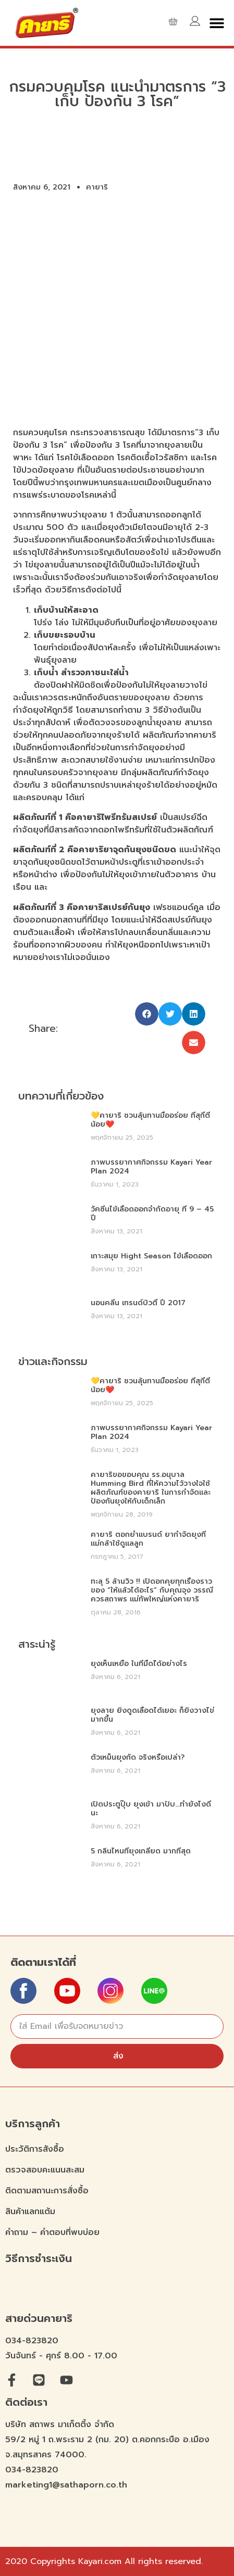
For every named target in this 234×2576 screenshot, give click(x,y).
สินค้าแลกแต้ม (30, 2211)
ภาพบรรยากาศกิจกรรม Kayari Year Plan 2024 (151, 1167)
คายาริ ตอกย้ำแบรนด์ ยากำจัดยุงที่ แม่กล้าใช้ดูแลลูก (148, 1539)
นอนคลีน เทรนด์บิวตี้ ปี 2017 (138, 1302)
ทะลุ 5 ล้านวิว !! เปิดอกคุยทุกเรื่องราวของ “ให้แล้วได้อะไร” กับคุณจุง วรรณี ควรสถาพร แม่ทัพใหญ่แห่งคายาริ (152, 1590)
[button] (217, 22)
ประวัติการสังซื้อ (34, 2149)
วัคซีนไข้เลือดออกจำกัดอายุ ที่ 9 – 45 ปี (152, 1213)
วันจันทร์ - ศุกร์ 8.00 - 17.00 (61, 2356)
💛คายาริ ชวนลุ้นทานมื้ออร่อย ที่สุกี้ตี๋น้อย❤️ (150, 1120)
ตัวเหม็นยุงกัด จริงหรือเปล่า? (137, 1757)
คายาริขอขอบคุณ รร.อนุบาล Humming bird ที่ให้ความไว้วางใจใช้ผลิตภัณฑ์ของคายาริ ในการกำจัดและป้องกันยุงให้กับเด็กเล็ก (151, 1487)
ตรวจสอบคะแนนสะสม (44, 2170)
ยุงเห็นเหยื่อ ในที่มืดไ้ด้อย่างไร (139, 1663)
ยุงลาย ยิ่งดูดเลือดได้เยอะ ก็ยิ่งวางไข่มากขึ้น (152, 1715)
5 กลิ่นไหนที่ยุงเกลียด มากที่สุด (141, 1851)
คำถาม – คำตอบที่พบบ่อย (52, 2232)
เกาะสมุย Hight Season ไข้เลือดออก (151, 1256)
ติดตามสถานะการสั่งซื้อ (47, 2190)
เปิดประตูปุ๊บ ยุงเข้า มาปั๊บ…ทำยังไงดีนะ (151, 1809)
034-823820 (31, 2340)
